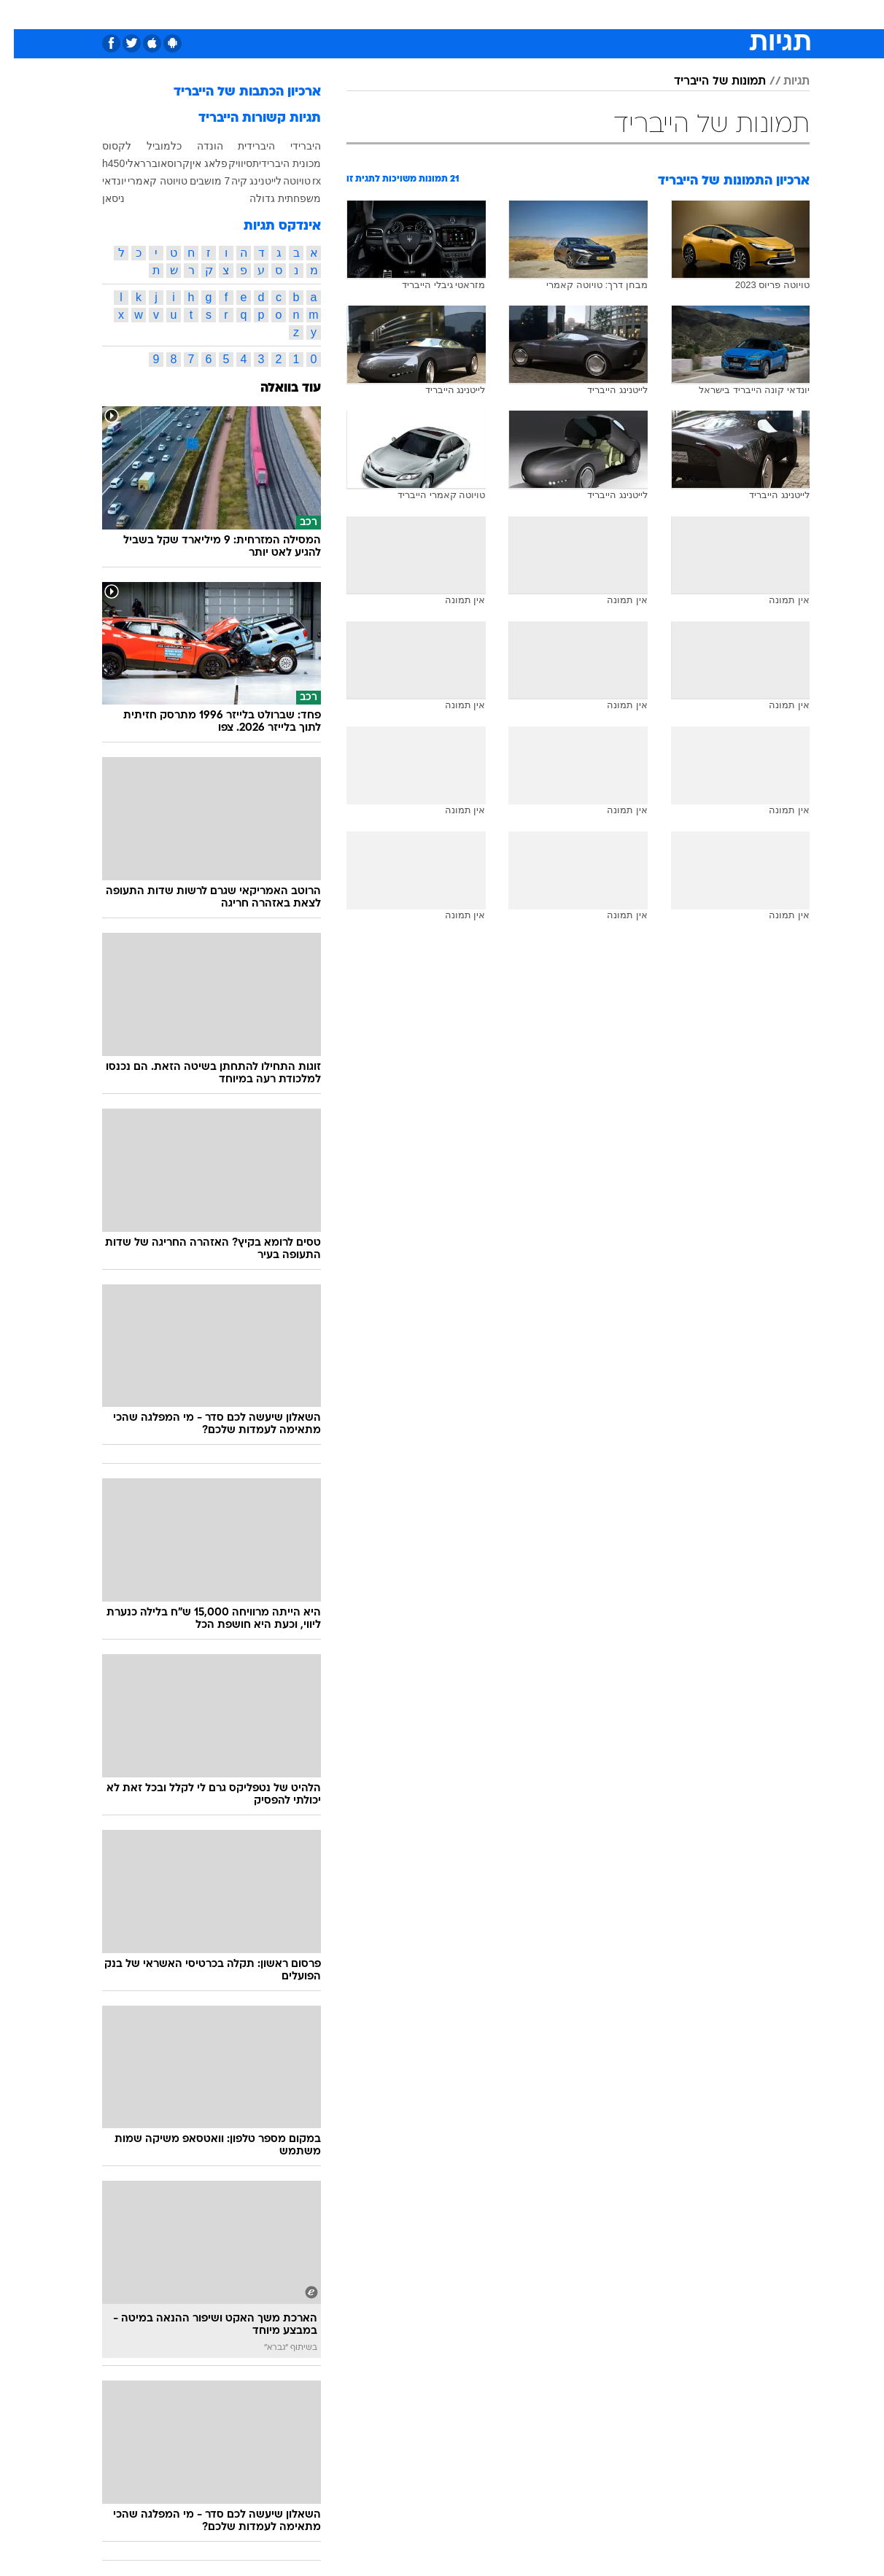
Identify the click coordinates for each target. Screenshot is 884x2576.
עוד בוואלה (277, 388)
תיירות (356, 14)
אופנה (247, 14)
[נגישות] (20, 15)
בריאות (405, 14)
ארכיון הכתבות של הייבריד (233, 92)
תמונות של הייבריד (706, 82)
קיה (225, 181)
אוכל (451, 14)
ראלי (122, 163)
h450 (99, 163)
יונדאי (100, 181)
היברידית (242, 146)
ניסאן (99, 198)
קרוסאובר (154, 163)
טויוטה (283, 181)
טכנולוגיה (301, 14)
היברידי (291, 146)
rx (302, 181)
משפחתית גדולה (271, 198)
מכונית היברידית (273, 163)
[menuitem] (719, 15)
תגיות (782, 82)
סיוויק (226, 163)
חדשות (728, 14)
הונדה (196, 146)
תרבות (575, 14)
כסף (489, 14)
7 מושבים (196, 181)
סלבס (529, 14)
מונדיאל (627, 14)
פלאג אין (195, 163)
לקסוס (102, 146)
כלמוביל (150, 146)
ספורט (679, 14)
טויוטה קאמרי (144, 181)
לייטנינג (252, 181)
